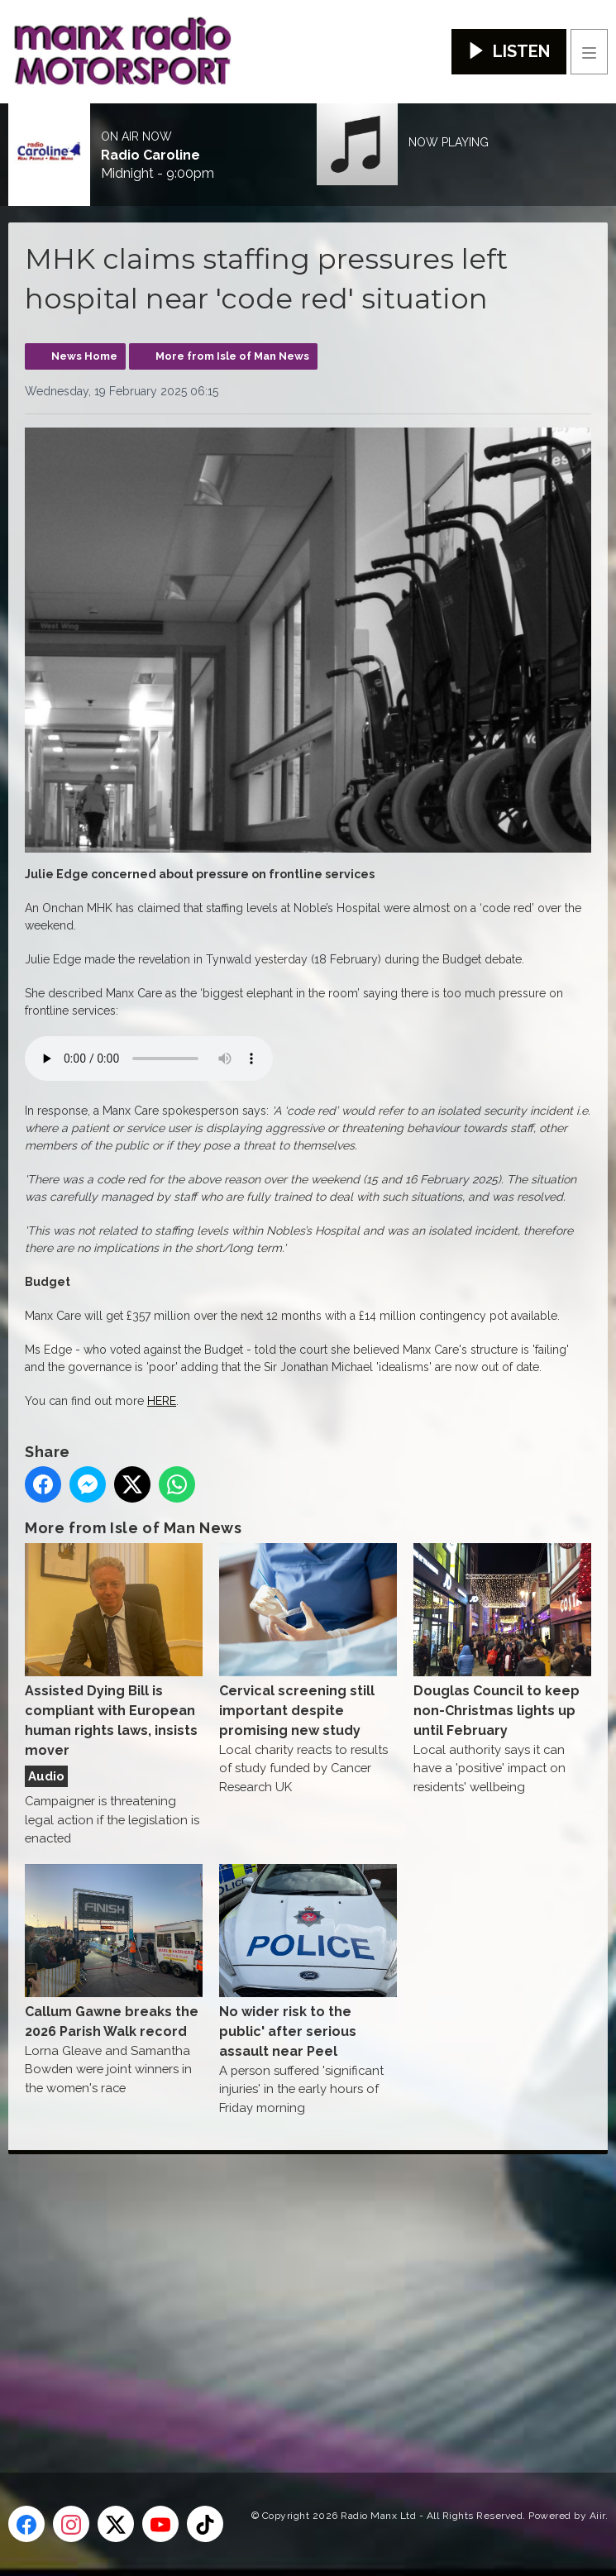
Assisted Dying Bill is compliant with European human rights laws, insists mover (114, 1650)
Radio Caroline (150, 155)
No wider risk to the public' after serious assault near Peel (308, 1961)
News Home (84, 356)
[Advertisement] (312, 2286)
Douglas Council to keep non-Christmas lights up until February (502, 1640)
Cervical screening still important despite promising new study (308, 1640)
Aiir (597, 2515)
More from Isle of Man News (232, 356)
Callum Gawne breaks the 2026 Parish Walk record (114, 1951)
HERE (161, 1400)
